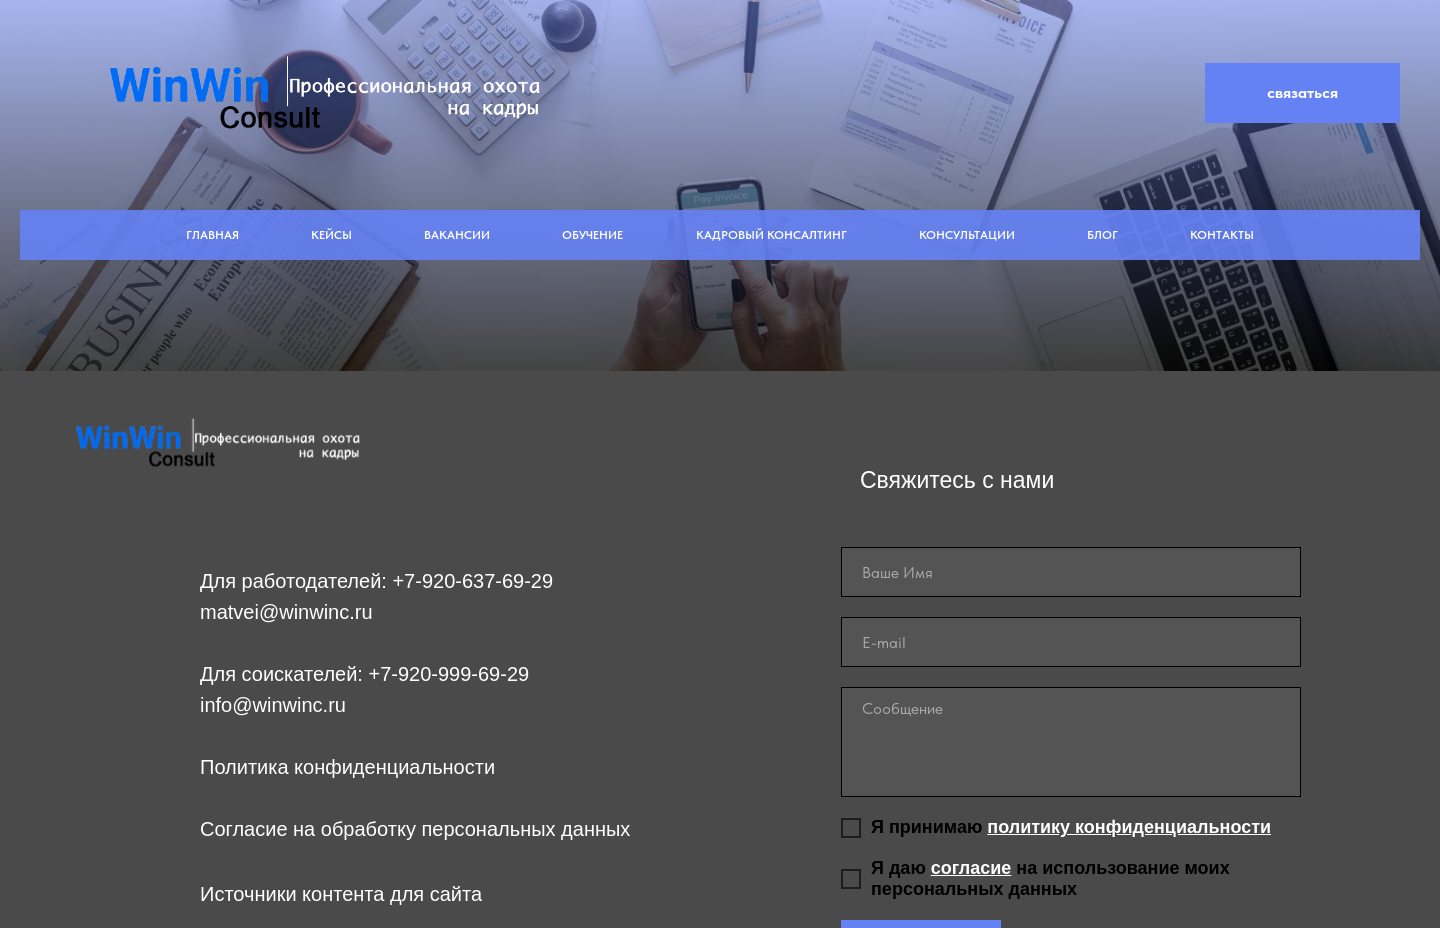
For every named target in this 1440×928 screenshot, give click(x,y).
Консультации (967, 235)
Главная (212, 235)
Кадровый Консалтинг (771, 235)
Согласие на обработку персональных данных (415, 829)
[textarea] (1071, 742)
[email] (1071, 642)
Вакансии (457, 235)
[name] (1071, 572)
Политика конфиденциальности (347, 767)
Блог (1102, 235)
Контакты (1222, 235)
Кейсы (331, 235)
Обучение (592, 235)
